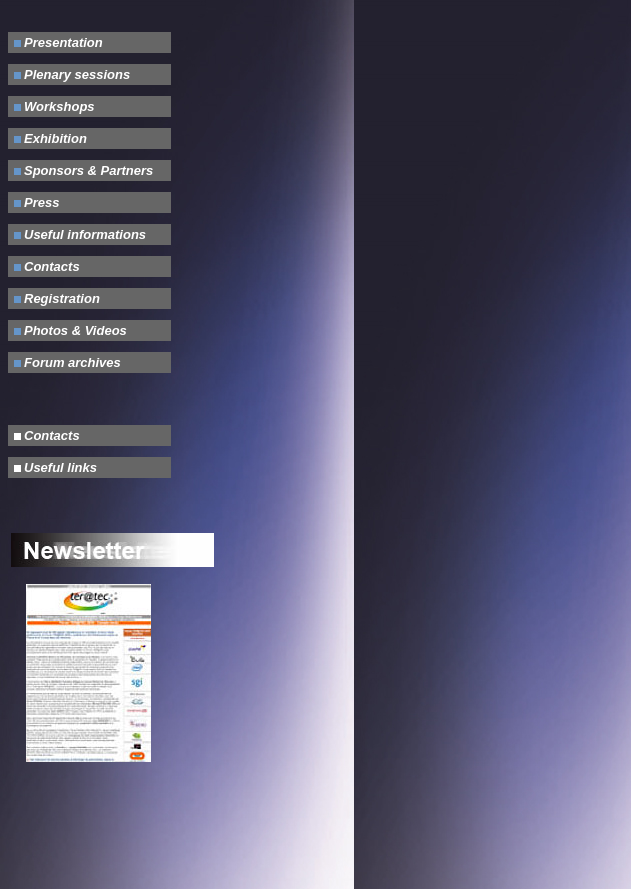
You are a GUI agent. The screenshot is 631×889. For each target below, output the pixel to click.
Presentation (63, 42)
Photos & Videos (75, 330)
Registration (62, 298)
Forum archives (72, 362)
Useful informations (85, 234)
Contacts (52, 266)
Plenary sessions (77, 74)
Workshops (59, 106)
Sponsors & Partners (88, 170)
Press (41, 202)
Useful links (60, 467)
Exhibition (55, 138)
